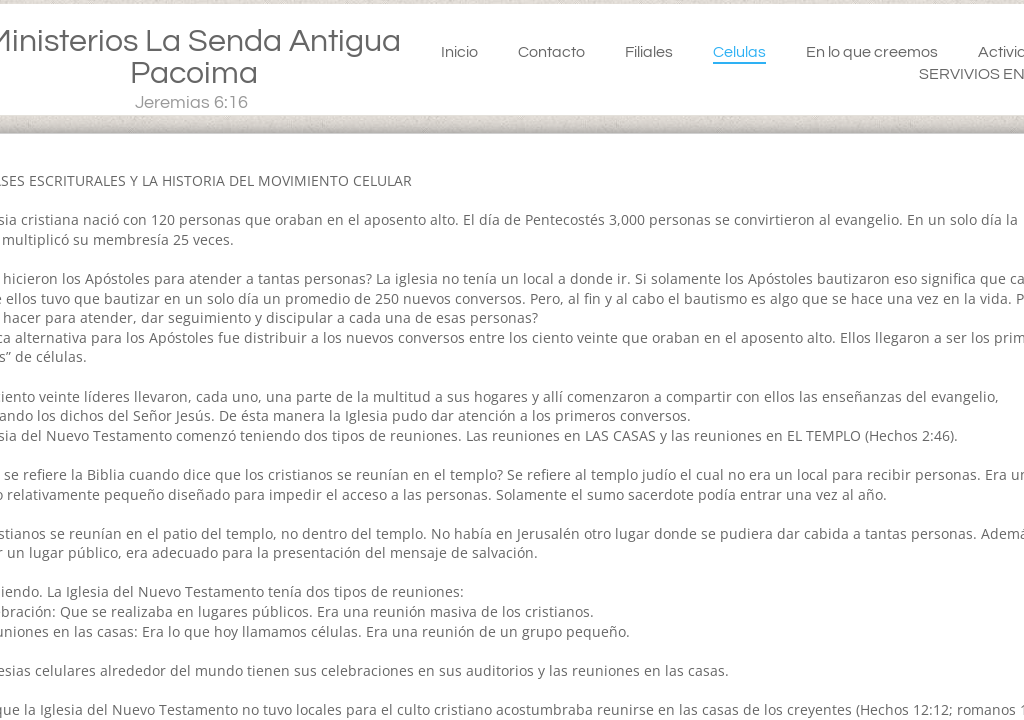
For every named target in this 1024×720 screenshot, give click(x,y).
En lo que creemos (872, 52)
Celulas (739, 52)
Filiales (649, 52)
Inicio (459, 52)
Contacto (551, 52)
